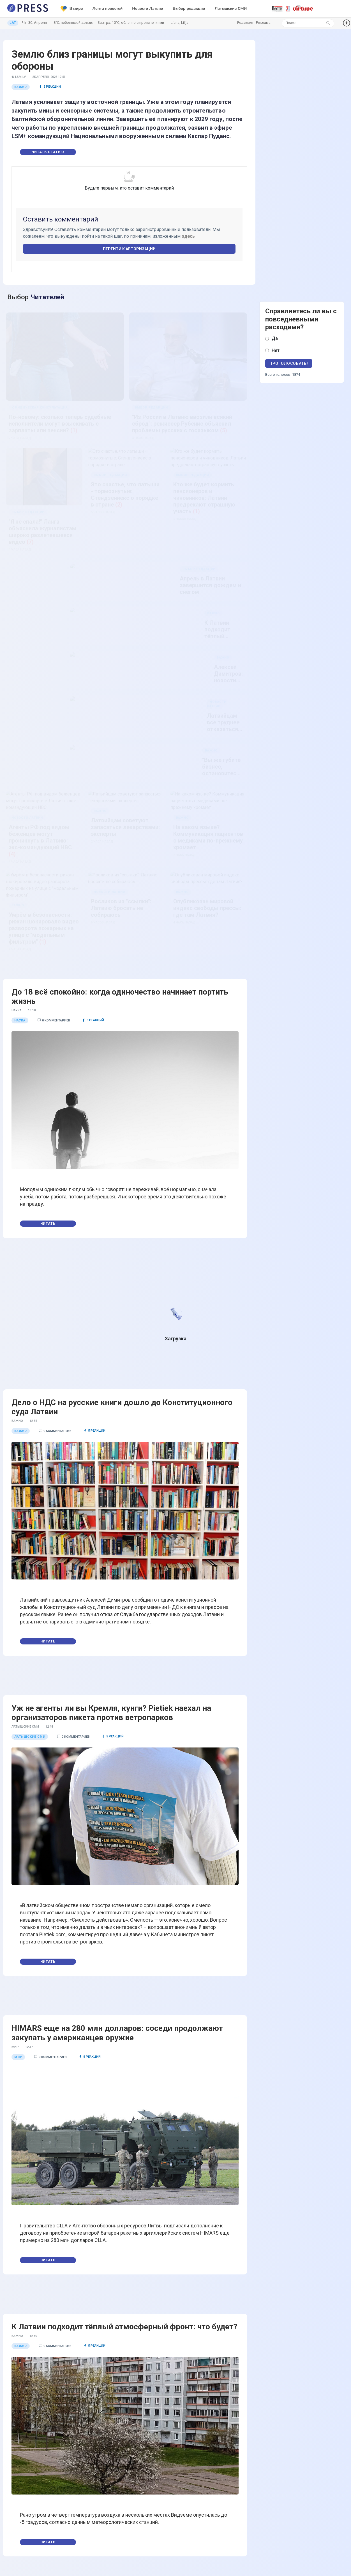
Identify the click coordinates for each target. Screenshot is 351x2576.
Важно (20, 87)
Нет (276, 350)
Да (275, 338)
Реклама (263, 22)
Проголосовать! (288, 363)
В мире (72, 8)
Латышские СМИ (231, 8)
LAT (13, 23)
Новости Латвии (147, 8)
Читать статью (48, 152)
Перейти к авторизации (129, 249)
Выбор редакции (189, 8)
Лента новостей (108, 8)
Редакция (245, 22)
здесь (188, 236)
